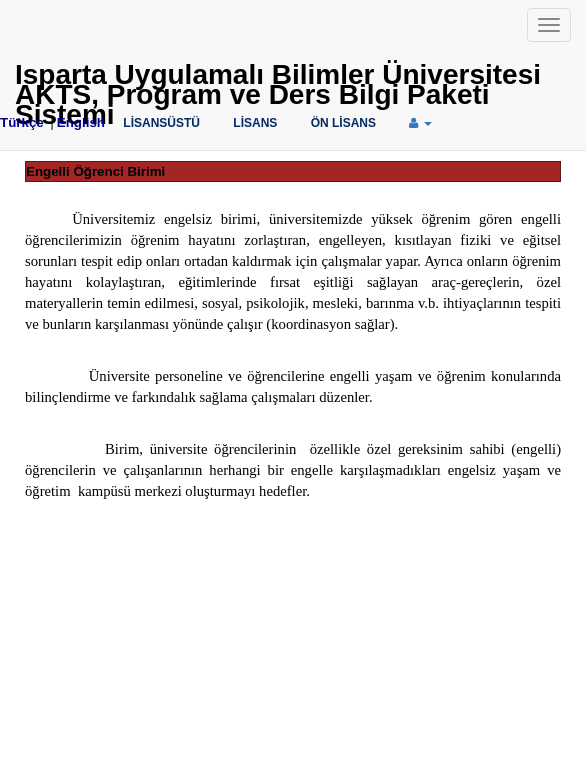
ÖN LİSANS (343, 123)
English (81, 122)
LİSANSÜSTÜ (161, 123)
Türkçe (22, 122)
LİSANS (255, 123)
